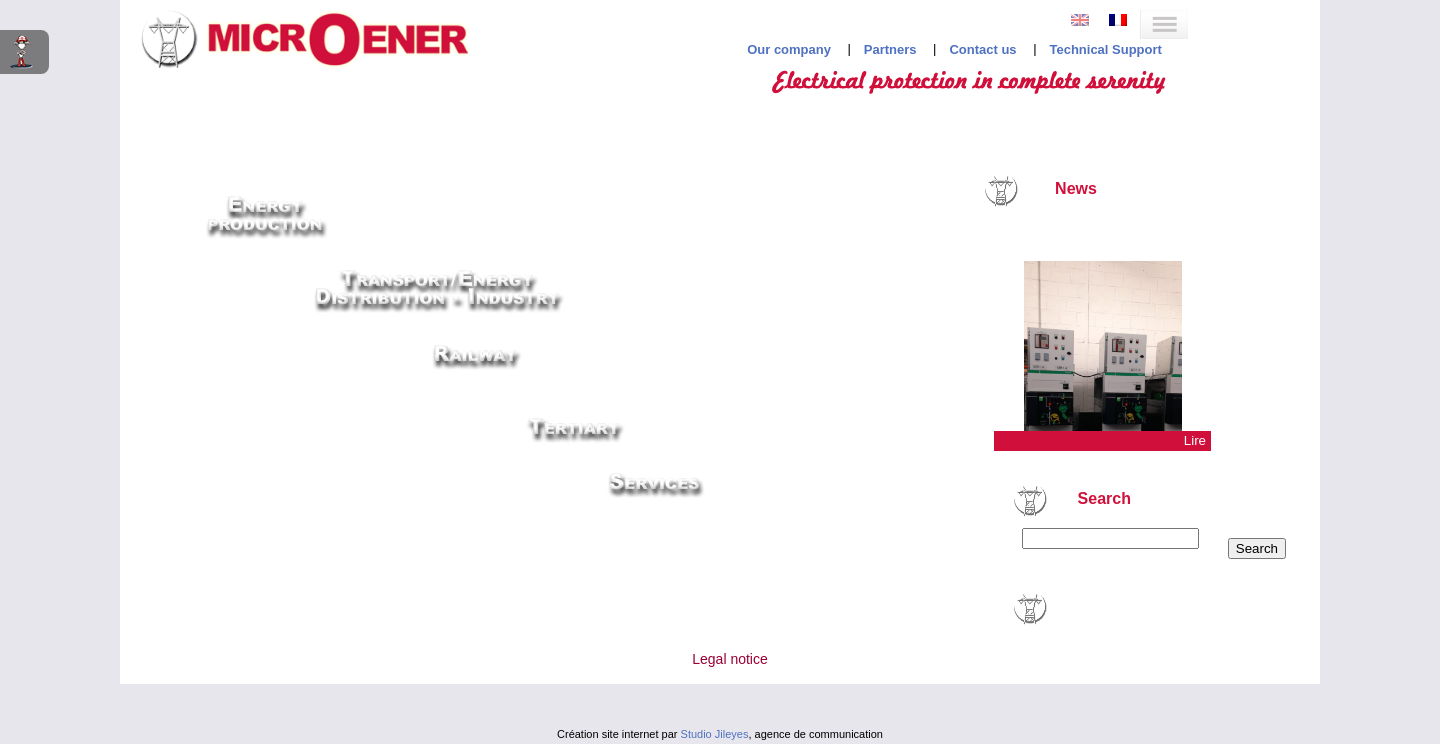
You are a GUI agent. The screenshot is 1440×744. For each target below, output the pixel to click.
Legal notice (730, 659)
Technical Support (1105, 49)
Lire (1195, 440)
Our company (789, 49)
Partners (890, 49)
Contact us (982, 49)
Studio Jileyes (715, 734)
